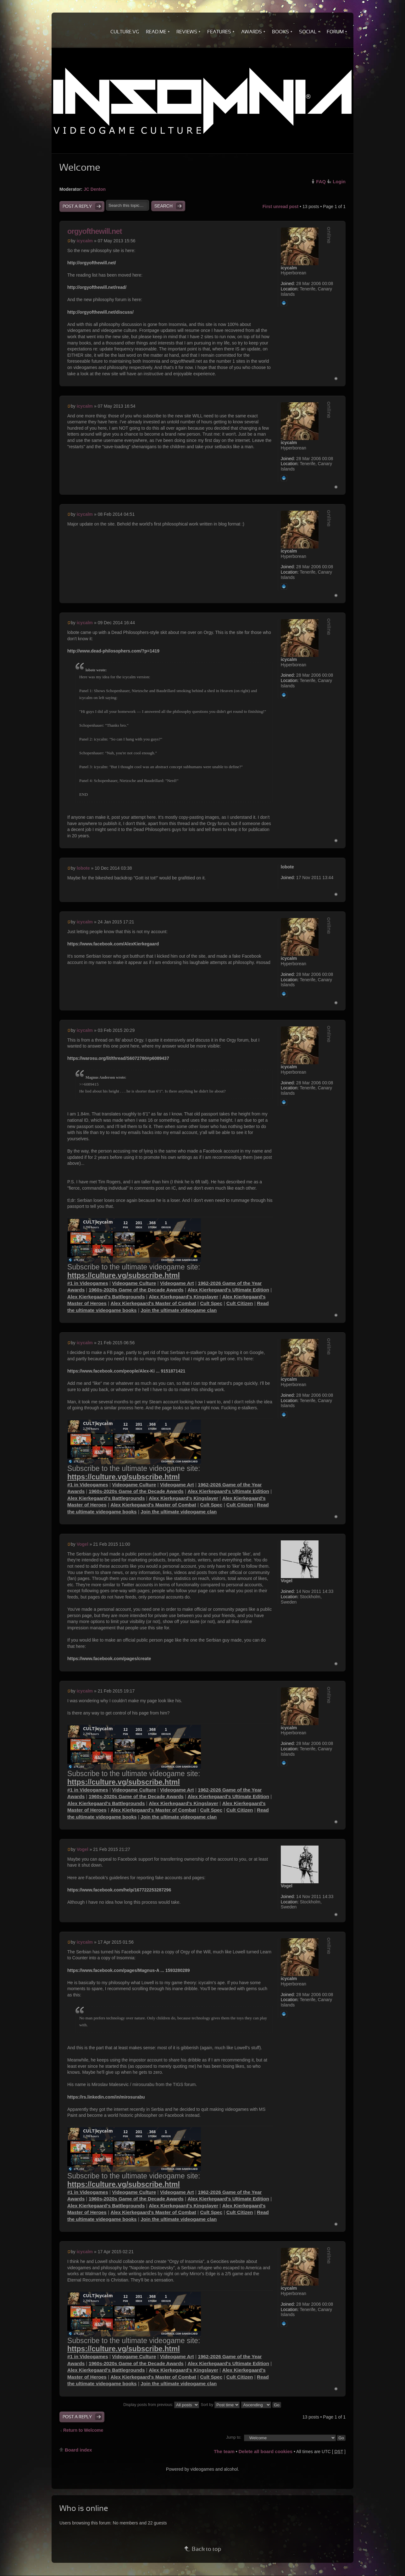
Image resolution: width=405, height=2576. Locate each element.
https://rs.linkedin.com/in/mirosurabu (106, 2097)
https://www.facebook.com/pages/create (109, 1658)
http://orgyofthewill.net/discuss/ (100, 312)
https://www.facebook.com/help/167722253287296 (119, 1889)
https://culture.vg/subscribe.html (123, 1275)
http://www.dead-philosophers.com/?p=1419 (113, 650)
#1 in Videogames (87, 1283)
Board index (78, 2449)
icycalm (85, 240)
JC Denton (95, 189)
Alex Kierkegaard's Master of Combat (153, 1303)
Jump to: (233, 2437)
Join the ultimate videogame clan (179, 1310)
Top (336, 378)
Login (339, 181)
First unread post (280, 206)
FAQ (321, 181)
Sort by (220, 2405)
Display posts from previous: (161, 2405)
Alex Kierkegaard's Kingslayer (183, 1296)
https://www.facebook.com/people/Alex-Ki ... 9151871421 (126, 1370)
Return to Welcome (83, 2430)
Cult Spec (211, 1303)
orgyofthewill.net (94, 231)
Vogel (82, 1544)
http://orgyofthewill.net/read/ (96, 287)
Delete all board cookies (265, 2451)
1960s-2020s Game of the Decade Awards (136, 1289)
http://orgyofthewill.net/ (91, 262)
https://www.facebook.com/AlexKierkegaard (113, 943)
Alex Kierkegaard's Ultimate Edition (228, 1289)
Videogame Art (177, 1283)
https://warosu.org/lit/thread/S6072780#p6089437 (118, 1058)
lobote (83, 868)
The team (224, 2451)
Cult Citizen (239, 1303)
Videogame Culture (134, 1283)
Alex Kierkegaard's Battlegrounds (106, 1296)
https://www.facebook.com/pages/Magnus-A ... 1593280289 (128, 1970)
